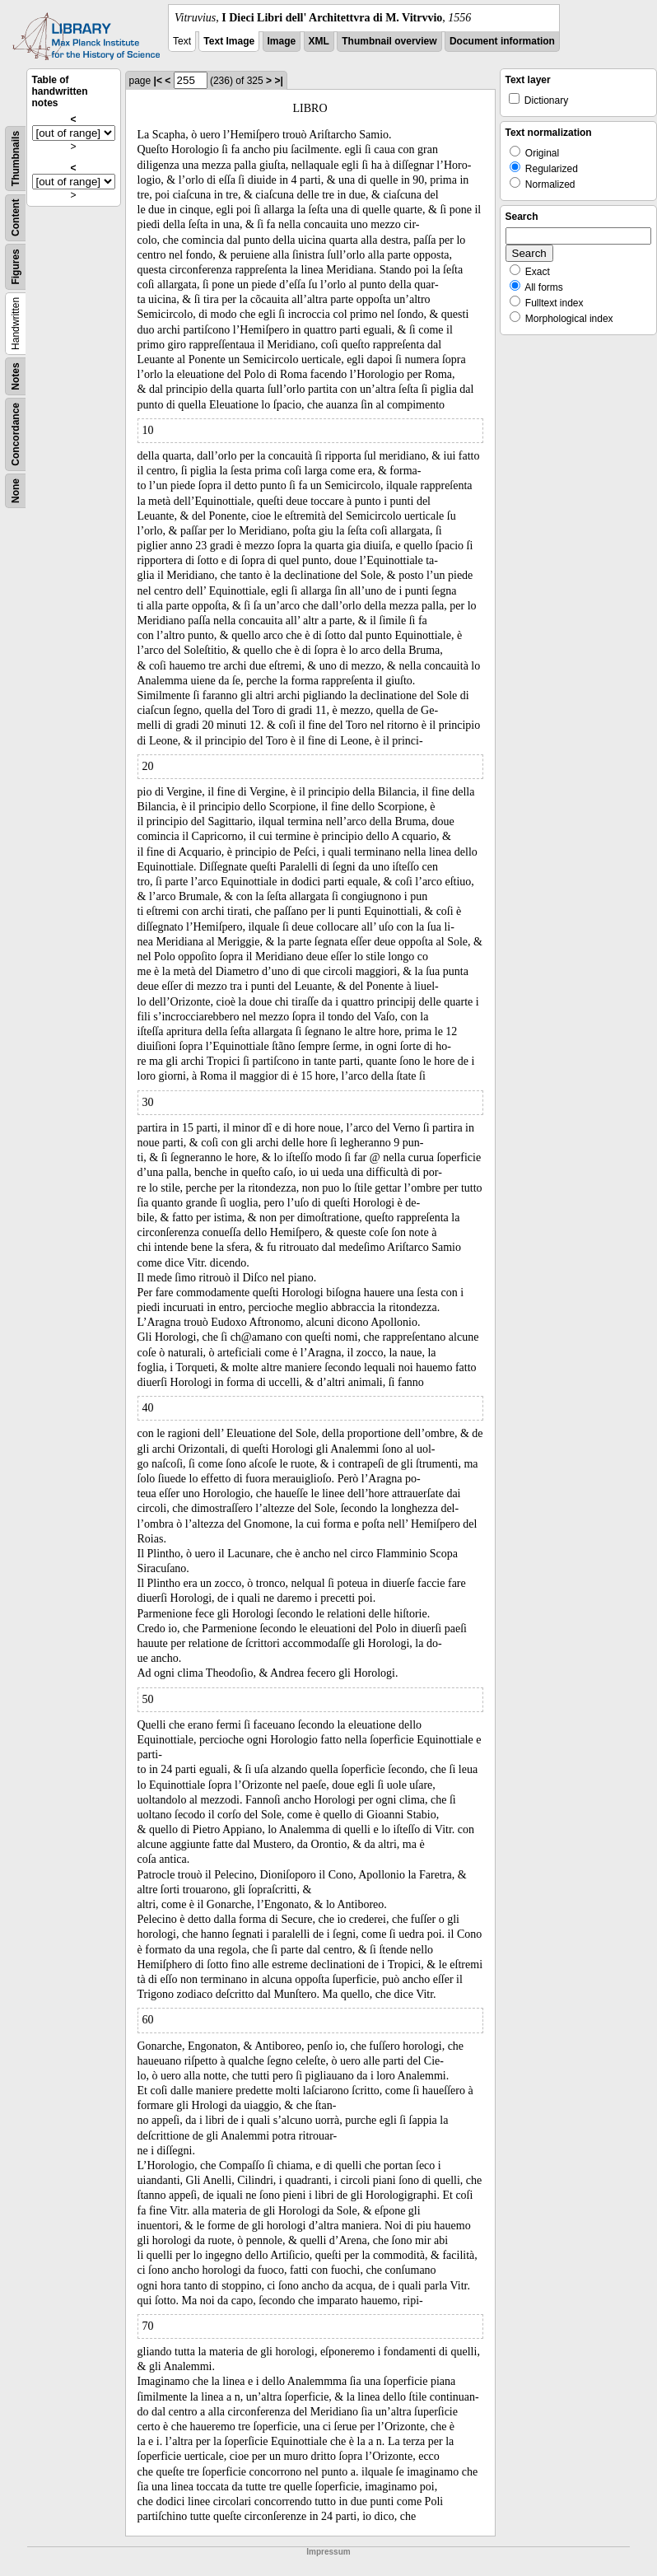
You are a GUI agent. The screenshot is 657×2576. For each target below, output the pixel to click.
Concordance (15, 434)
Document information (502, 41)
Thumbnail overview (389, 41)
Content (15, 217)
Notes (15, 376)
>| (278, 80)
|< (158, 80)
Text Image (228, 41)
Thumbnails (15, 158)
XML (319, 41)
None (15, 490)
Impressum (328, 2551)
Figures (15, 266)
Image (282, 41)
